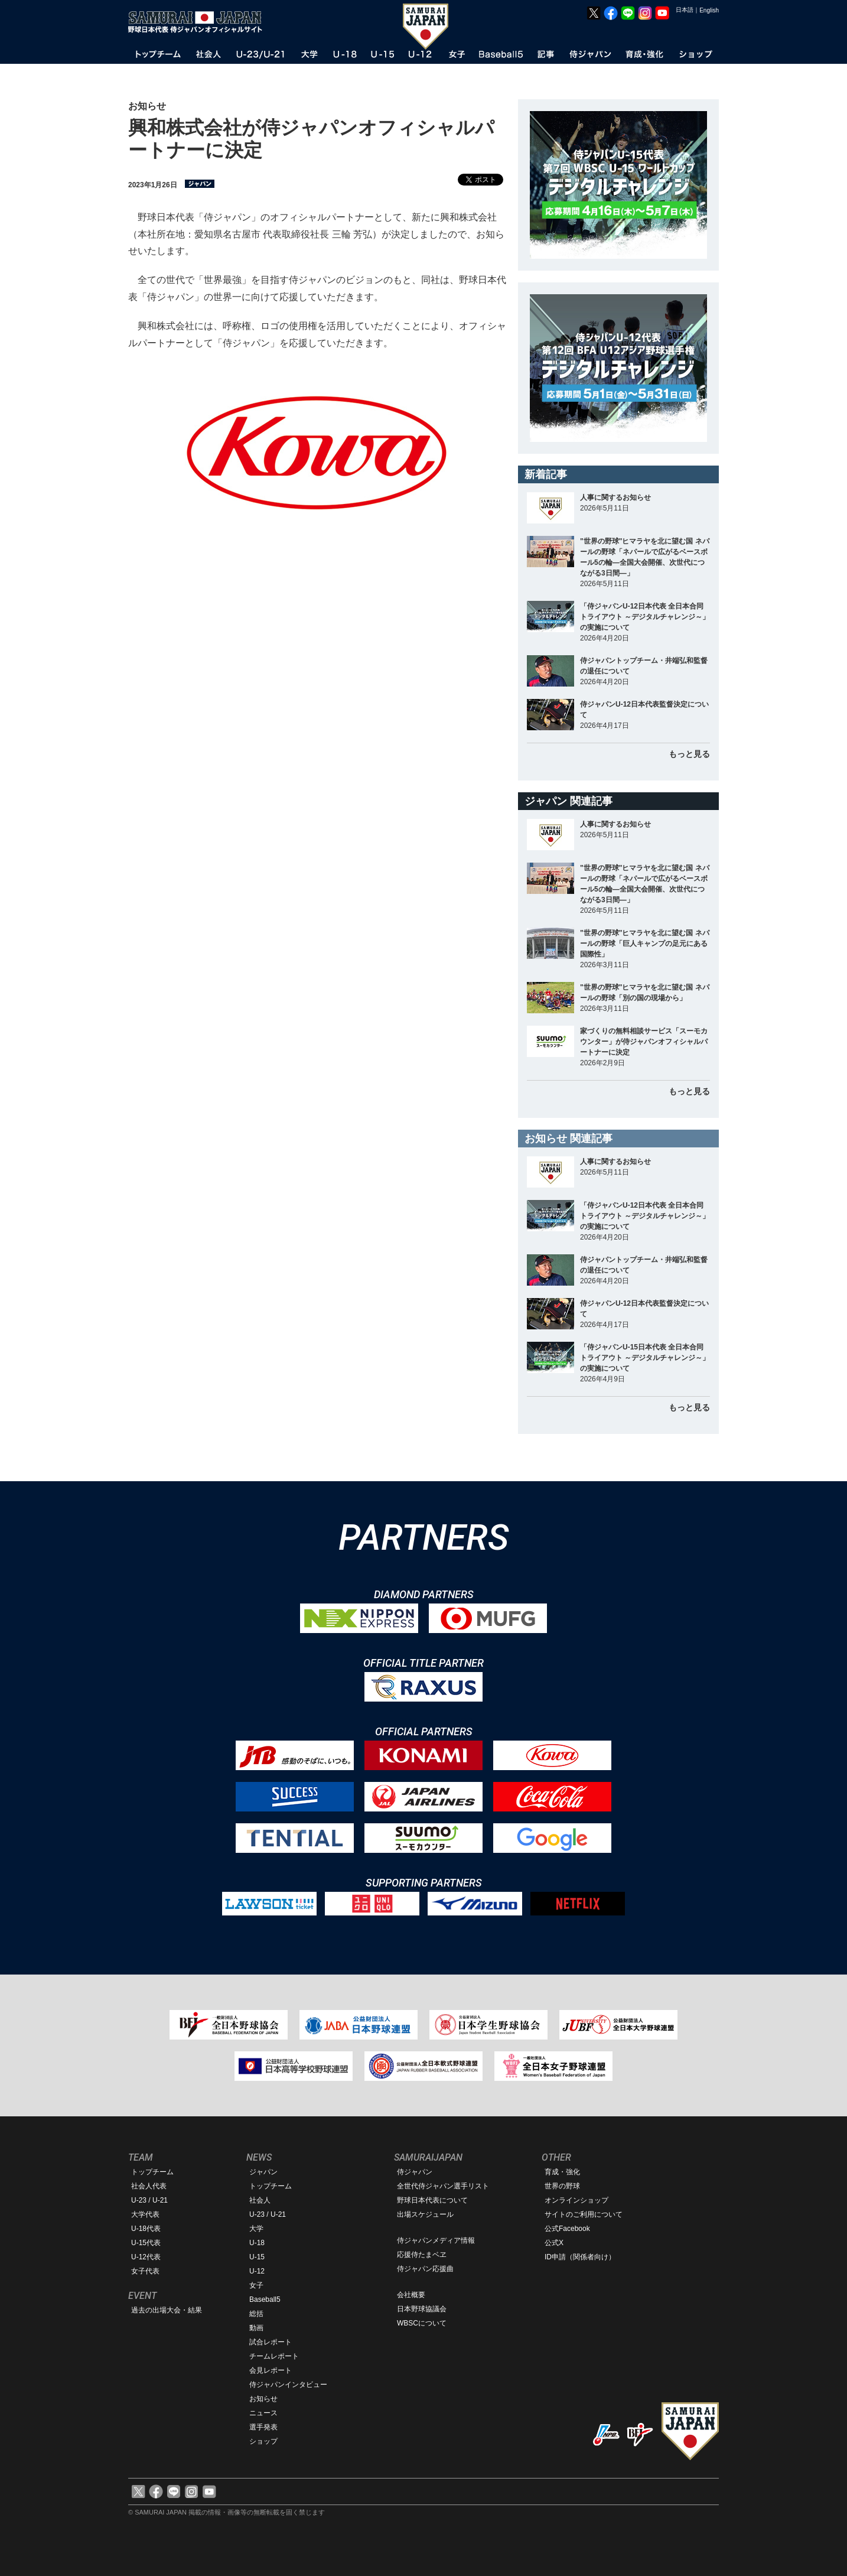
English (709, 10)
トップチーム (152, 2172)
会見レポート (270, 2370)
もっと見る (689, 754)
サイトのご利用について (584, 2214)
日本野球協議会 (422, 2309)
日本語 (684, 9)
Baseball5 (265, 2299)
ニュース (263, 2413)
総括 (256, 2314)
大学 (256, 2228)
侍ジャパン (414, 2172)
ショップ (263, 2441)
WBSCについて (422, 2323)
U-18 (257, 2243)
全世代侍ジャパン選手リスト (443, 2186)
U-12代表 (146, 2257)
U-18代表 (146, 2228)
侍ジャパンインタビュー (288, 2384)
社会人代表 (149, 2186)
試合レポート (270, 2342)
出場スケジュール (425, 2214)
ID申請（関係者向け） (580, 2257)
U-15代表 (146, 2243)
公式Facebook (567, 2228)
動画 (256, 2328)
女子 (256, 2285)
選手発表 (263, 2427)
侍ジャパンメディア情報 (436, 2240)
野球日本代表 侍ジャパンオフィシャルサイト (199, 22)
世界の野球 (562, 2186)
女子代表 (145, 2271)
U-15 (257, 2257)
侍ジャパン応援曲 (425, 2269)
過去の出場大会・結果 (166, 2310)
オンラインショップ (576, 2200)
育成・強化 (562, 2172)
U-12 (257, 2271)
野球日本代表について (432, 2200)
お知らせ (263, 2399)
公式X (554, 2243)
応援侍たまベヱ (422, 2254)
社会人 (260, 2200)
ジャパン (263, 2172)
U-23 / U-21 (149, 2200)
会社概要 (411, 2295)
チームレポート (274, 2356)
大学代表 (145, 2214)
